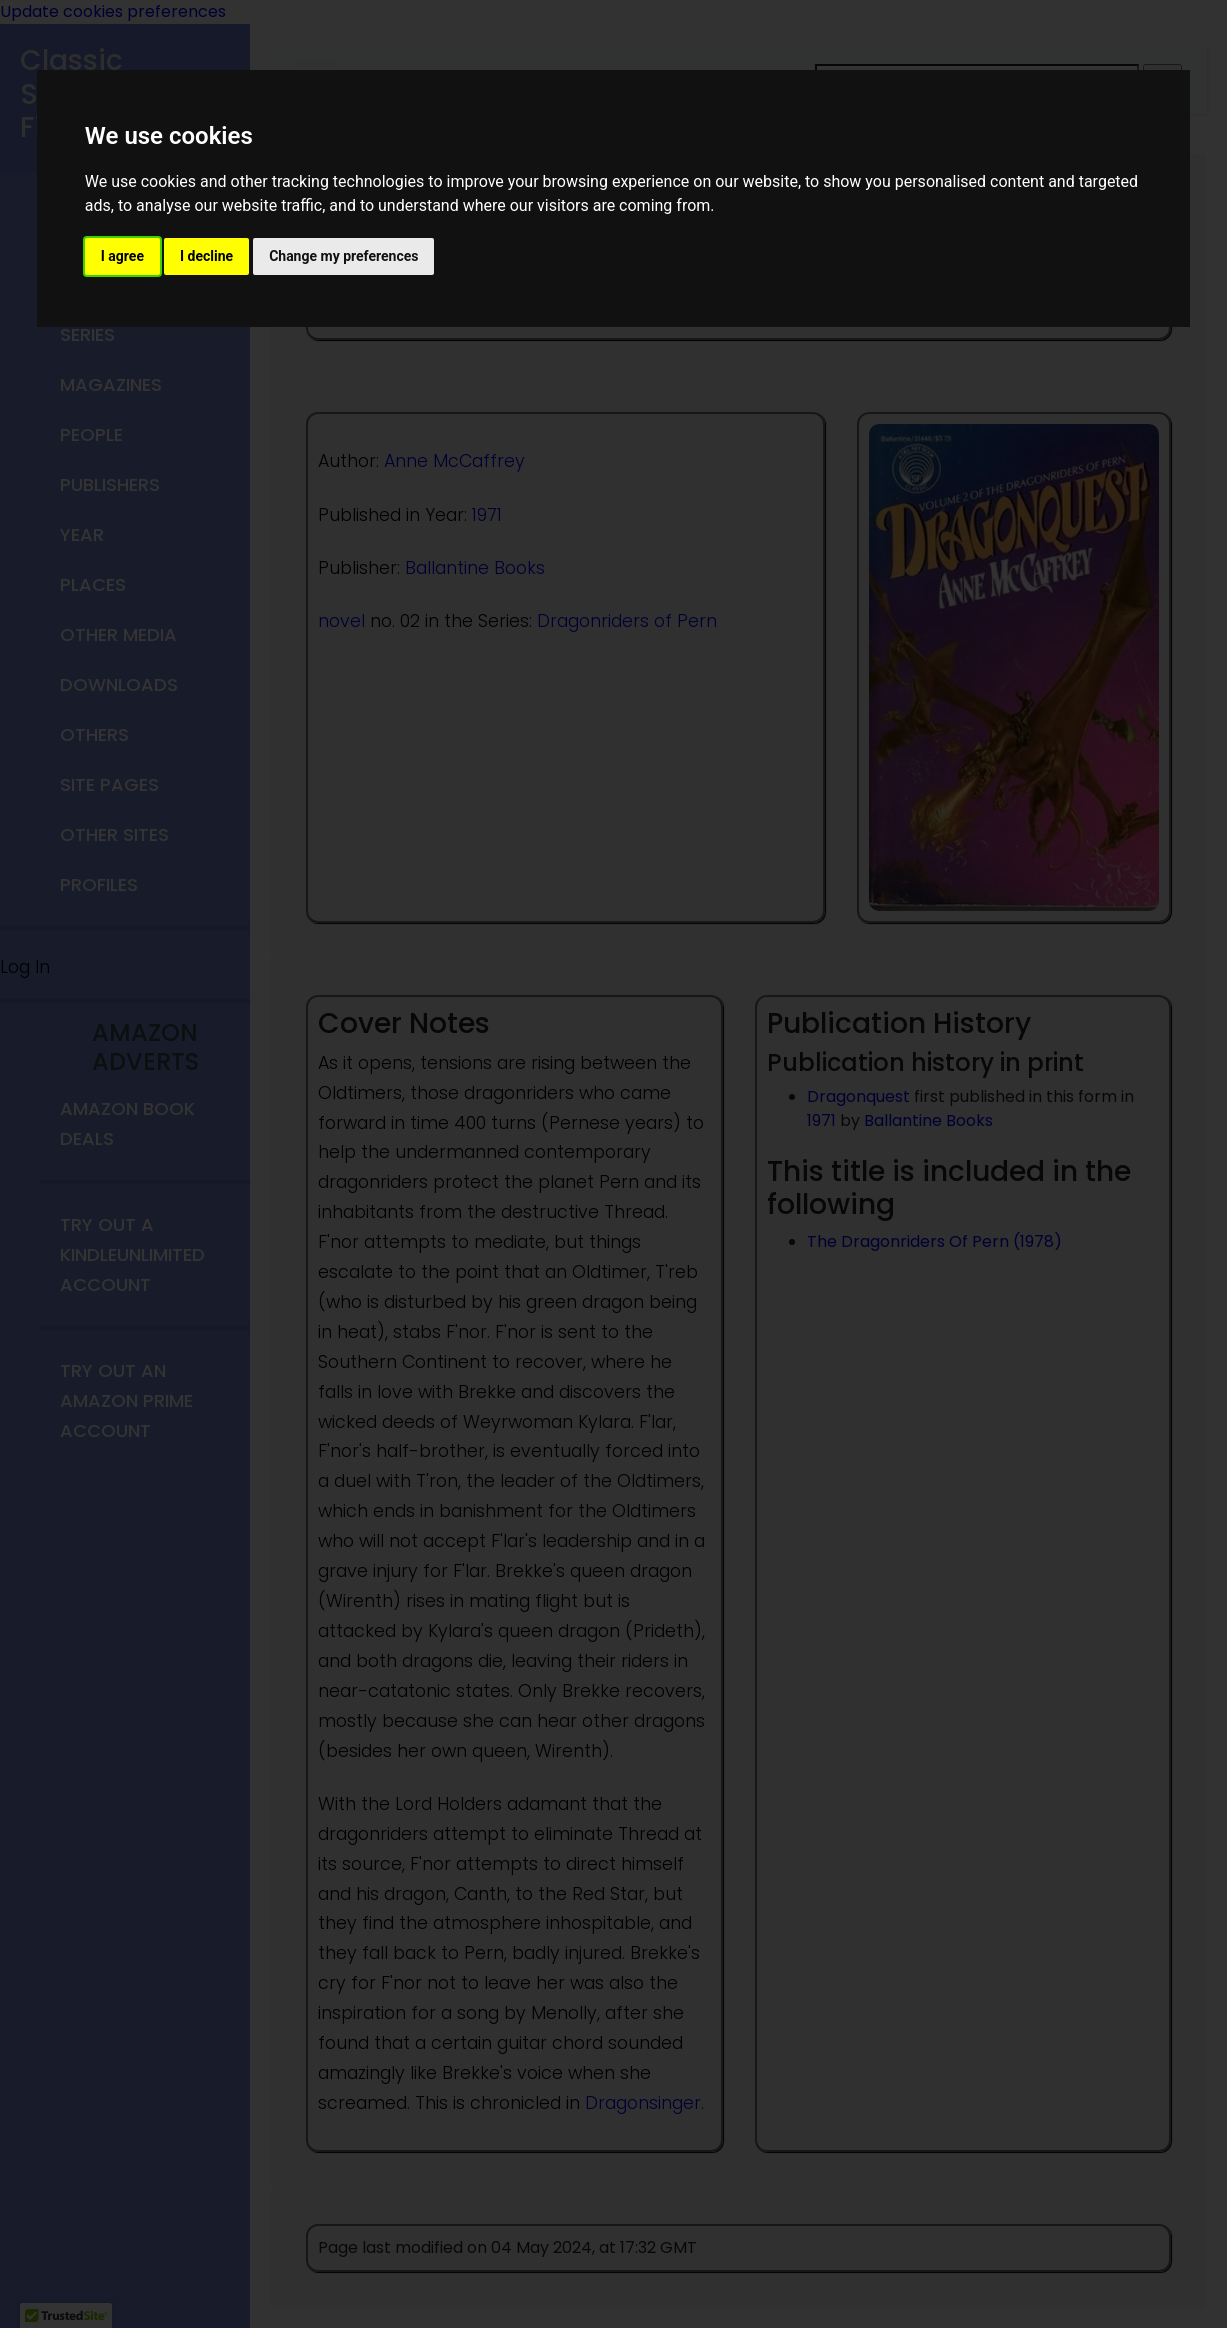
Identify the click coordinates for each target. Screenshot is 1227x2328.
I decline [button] (206, 256)
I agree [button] (122, 256)
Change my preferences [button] (343, 256)
